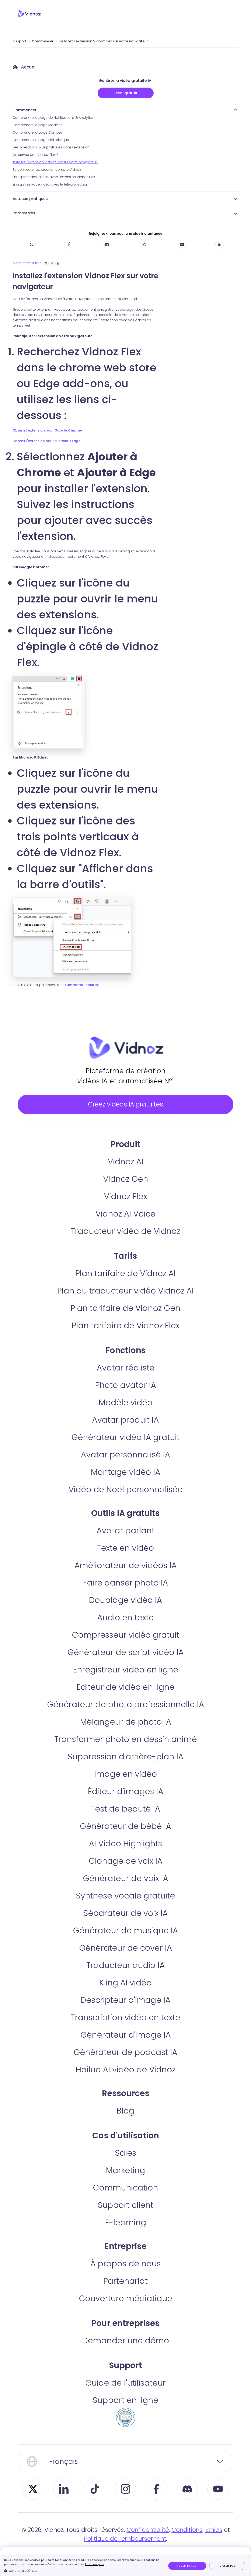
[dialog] (125, 2565)
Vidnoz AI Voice (125, 1216)
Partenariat (125, 2284)
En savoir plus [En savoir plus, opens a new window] (94, 2564)
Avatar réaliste (125, 1370)
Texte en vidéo (125, 1550)
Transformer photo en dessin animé (125, 1742)
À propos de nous (125, 2266)
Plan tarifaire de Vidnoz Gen (125, 1311)
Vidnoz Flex (125, 1199)
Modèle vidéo (126, 1405)
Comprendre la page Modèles (37, 125)
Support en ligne (125, 2403)
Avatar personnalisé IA (125, 1457)
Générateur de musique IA (125, 1933)
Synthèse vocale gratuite (125, 1898)
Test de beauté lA (125, 1811)
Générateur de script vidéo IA (125, 1655)
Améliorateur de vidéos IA (125, 1568)
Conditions (187, 2533)
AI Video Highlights (125, 1846)
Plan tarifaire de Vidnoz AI (125, 1276)
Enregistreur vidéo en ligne (125, 1672)
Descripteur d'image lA (125, 2003)
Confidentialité (148, 2533)
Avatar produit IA (125, 1422)
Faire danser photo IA (125, 1585)
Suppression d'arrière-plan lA (126, 1759)
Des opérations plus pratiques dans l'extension (51, 147)
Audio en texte (125, 1620)
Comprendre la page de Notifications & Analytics (53, 117)
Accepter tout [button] (187, 2566)
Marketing (125, 2173)
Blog (125, 2113)
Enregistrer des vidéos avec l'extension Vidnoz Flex (54, 177)
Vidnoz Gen (125, 1181)
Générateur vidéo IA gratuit (125, 1440)
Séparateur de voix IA (125, 1916)
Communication (125, 2190)
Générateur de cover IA (125, 1950)
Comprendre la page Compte (37, 132)
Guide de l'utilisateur (125, 2385)
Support (20, 41)
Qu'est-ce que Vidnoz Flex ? (35, 154)
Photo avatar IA (125, 1388)
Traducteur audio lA (125, 1968)
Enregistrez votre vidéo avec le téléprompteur (50, 184)
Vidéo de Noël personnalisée (126, 1492)
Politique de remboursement (125, 2542)
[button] (83, 2571)
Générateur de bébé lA (125, 1829)
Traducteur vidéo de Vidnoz (125, 1234)
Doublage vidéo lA (125, 1603)
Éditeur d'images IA (125, 1794)
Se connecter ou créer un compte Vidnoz (47, 169)
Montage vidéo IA (125, 1475)
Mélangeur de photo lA (125, 1724)
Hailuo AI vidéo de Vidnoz (125, 2072)
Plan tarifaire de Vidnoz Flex (125, 1328)
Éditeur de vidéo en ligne (125, 1690)
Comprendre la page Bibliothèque (41, 139)
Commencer (42, 41)
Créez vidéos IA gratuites (125, 1106)
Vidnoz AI (125, 1164)
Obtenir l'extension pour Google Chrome (47, 430)
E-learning (125, 2225)
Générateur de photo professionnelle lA (125, 1707)
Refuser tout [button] (227, 2566)
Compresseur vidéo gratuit (125, 1637)
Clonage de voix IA (126, 1863)
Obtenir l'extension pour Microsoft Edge (46, 441)
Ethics (213, 2533)
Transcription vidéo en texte (125, 2020)
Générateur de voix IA (125, 1881)
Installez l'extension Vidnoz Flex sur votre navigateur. (104, 41)
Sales (125, 2155)
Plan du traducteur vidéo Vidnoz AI (125, 1293)
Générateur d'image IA (125, 2037)
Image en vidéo (125, 1777)
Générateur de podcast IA (125, 2055)
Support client (125, 2208)
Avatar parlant (125, 1533)
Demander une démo (125, 2343)
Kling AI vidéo (125, 1985)
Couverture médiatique (125, 2301)
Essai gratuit (125, 93)
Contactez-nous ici (82, 984)
